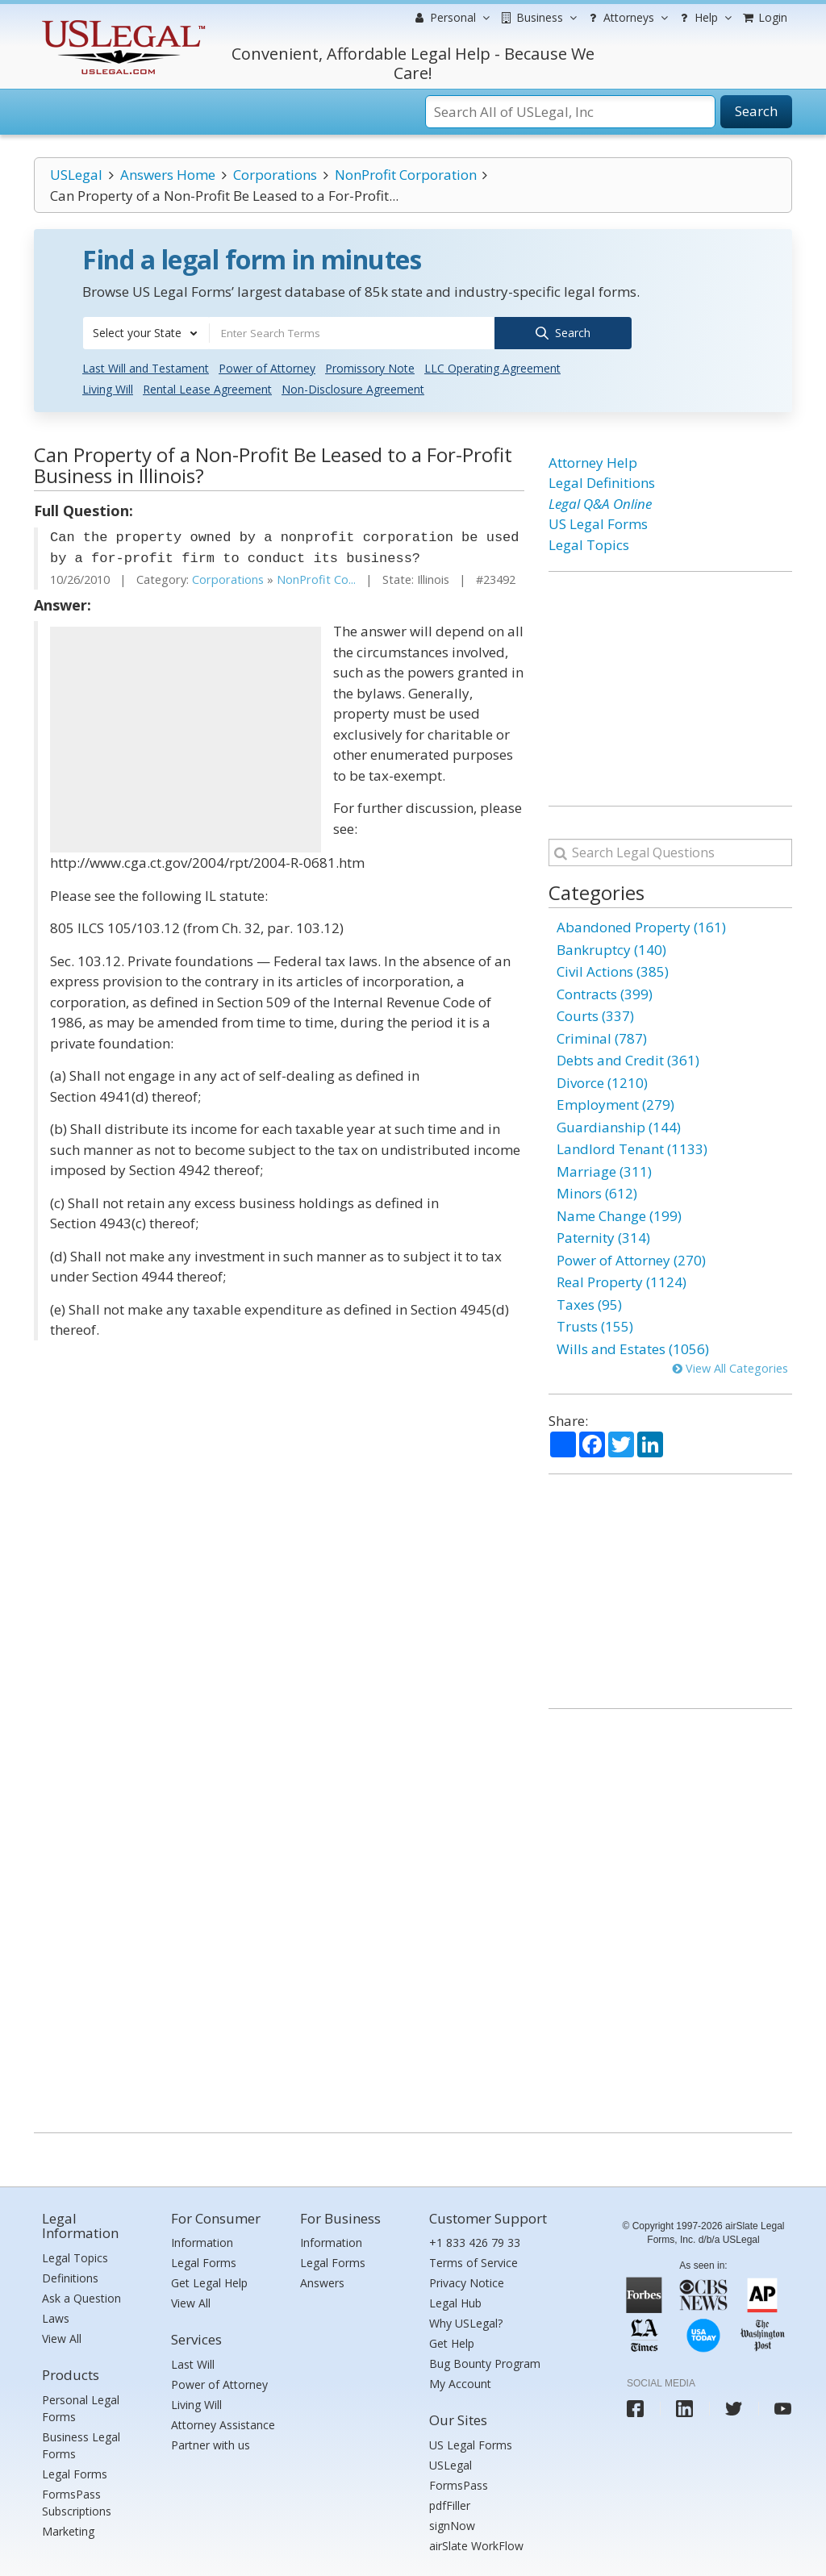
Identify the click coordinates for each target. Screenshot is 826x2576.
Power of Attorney (267, 366)
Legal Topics (589, 543)
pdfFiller (449, 2503)
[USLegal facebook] (635, 2407)
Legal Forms (74, 2472)
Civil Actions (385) (613, 970)
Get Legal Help (209, 2282)
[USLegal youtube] (782, 2407)
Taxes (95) (589, 1303)
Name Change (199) (619, 1214)
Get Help (451, 2342)
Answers (322, 2282)
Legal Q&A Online (600, 502)
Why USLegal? (466, 2322)
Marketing (68, 2529)
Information (202, 2241)
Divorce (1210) (602, 1081)
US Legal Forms (598, 523)
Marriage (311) (604, 1170)
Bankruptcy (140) (611, 948)
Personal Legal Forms (80, 2407)
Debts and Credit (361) (628, 1059)
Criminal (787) (602, 1036)
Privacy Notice (466, 2282)
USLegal (76, 174)
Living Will (107, 387)
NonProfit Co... (316, 578)
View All (61, 2337)
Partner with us (210, 2443)
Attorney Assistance (223, 2423)
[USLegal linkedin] (684, 2407)
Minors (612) (597, 1192)
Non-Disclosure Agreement (353, 387)
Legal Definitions (602, 482)
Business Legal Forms (81, 2444)
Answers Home (167, 174)
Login (763, 17)
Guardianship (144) (619, 1125)
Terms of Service (473, 2262)
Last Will (193, 2362)
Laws (55, 2316)
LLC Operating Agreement (492, 366)
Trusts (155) (595, 1325)
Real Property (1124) (621, 1281)
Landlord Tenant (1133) (632, 1148)
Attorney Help (593, 461)
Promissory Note (370, 366)
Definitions (70, 2276)
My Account (460, 2383)
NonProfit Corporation (406, 174)
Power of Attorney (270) (631, 1258)
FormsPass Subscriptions (76, 2501)
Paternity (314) (603, 1237)
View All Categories (730, 1367)
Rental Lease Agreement (207, 387)
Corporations (275, 174)
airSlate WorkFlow (476, 2544)
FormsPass (458, 2483)
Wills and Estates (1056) (633, 1347)
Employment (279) (615, 1103)
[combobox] (146, 333)
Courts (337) (595, 1015)
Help (704, 18)
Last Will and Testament (145, 366)
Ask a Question (81, 2296)
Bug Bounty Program (484, 2362)
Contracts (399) (605, 992)
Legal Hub (455, 2302)
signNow (452, 2524)
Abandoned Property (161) (641, 926)
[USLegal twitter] (733, 2407)
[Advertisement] (185, 739)
